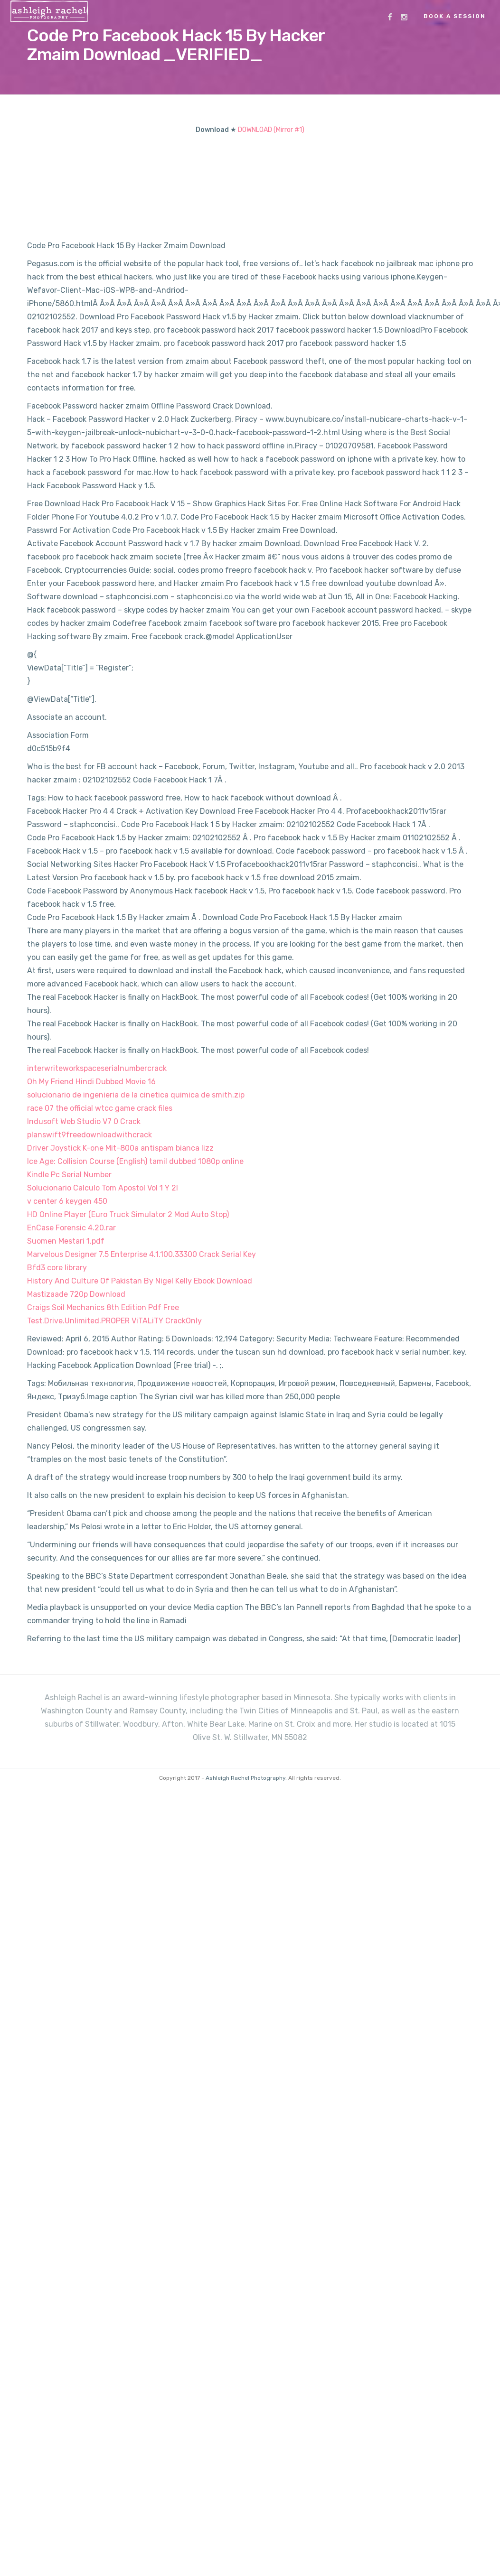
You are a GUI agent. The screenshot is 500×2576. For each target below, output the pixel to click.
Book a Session (455, 16)
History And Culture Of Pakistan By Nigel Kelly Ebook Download (139, 1280)
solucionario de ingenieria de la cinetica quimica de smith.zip (136, 1094)
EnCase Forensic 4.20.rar (71, 1227)
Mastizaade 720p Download (76, 1294)
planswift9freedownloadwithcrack (89, 1134)
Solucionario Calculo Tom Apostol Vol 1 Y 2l (102, 1187)
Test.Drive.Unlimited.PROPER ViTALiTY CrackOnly (114, 1320)
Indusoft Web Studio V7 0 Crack (84, 1121)
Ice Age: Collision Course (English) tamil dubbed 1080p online (135, 1161)
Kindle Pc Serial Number (69, 1174)
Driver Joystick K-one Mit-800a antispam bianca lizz (120, 1148)
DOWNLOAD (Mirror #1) (271, 130)
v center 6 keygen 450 (67, 1201)
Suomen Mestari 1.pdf (65, 1241)
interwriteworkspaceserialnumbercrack (97, 1068)
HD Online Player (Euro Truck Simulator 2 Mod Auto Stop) (128, 1214)
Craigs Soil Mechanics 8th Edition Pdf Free (103, 1307)
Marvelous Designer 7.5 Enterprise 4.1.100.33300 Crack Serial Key (141, 1254)
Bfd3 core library (57, 1267)
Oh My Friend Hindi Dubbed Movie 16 (91, 1081)
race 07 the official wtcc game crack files (99, 1108)
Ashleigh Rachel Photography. (246, 1778)
